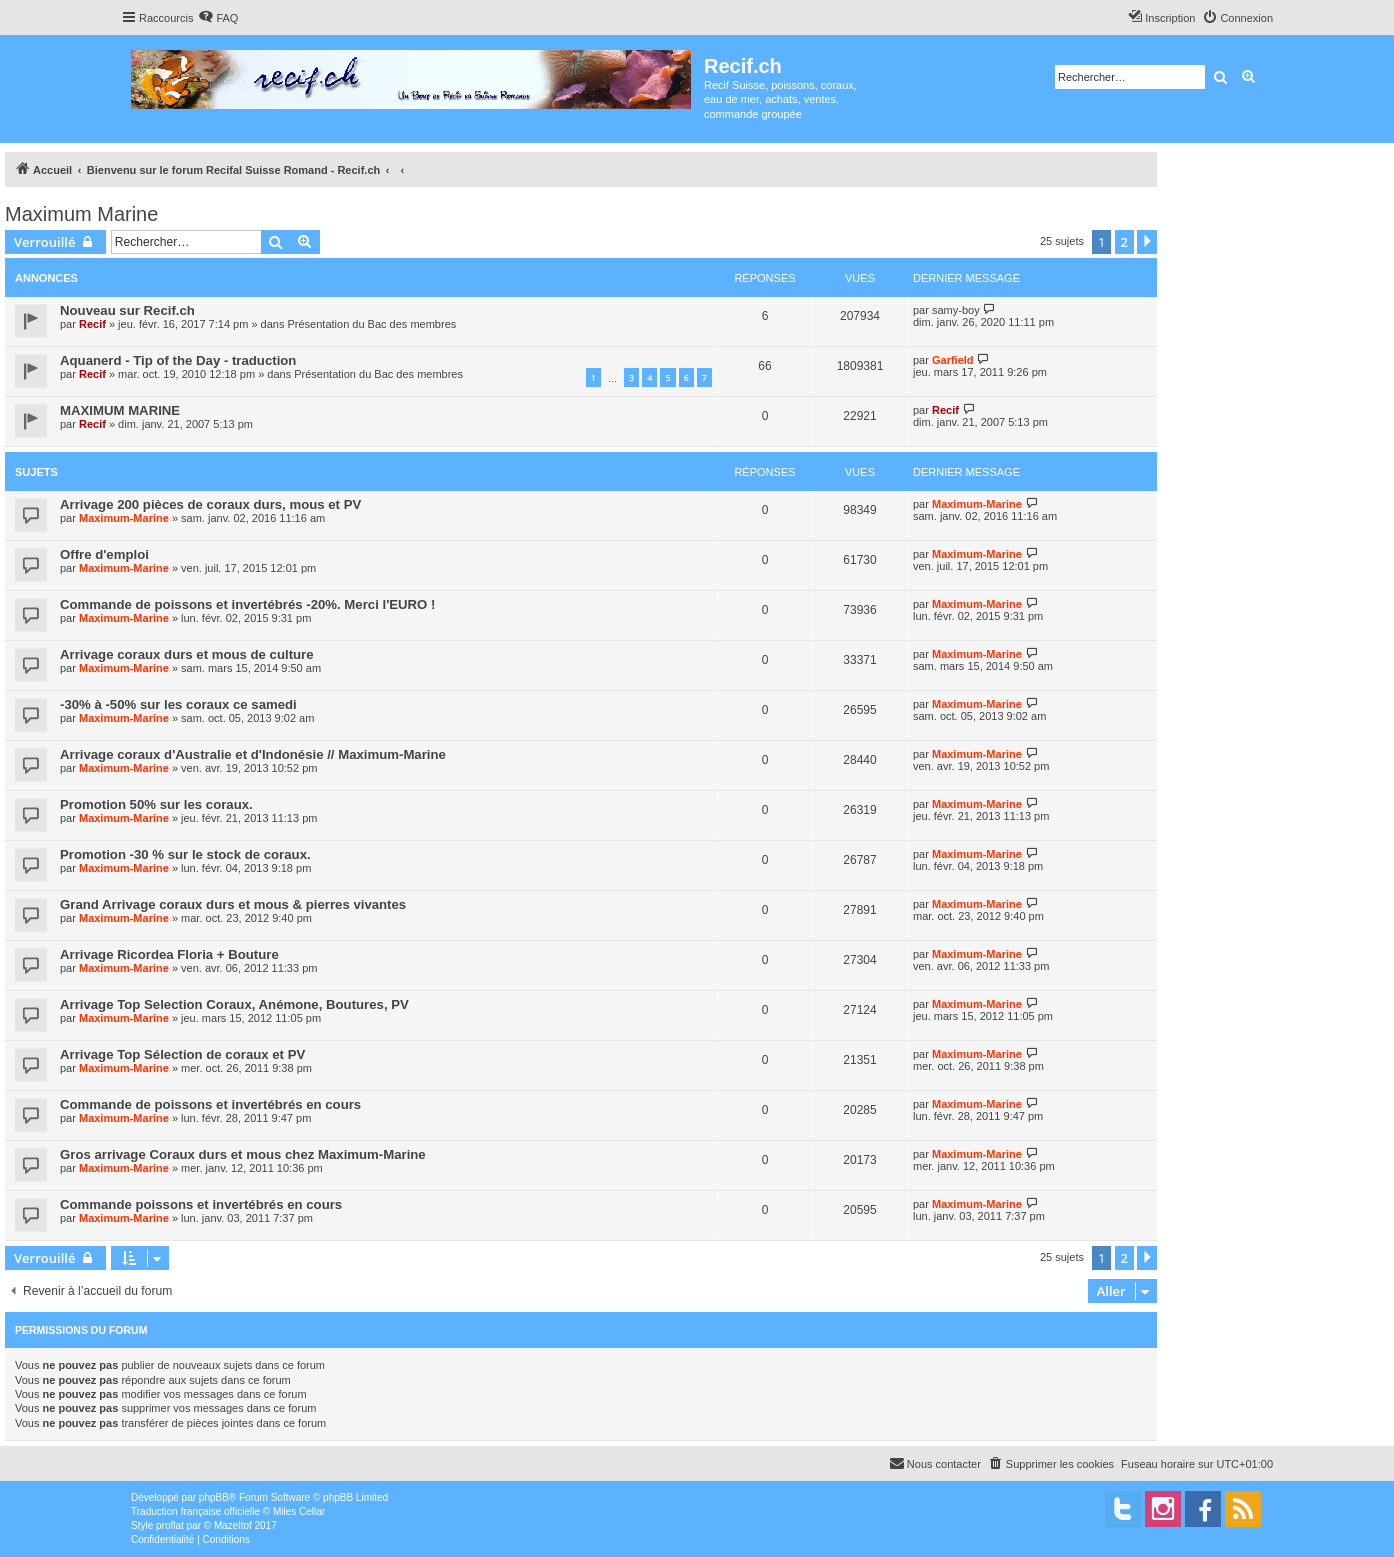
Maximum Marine (81, 214)
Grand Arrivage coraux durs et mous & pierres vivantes (233, 904)
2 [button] (1124, 242)
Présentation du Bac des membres (372, 324)
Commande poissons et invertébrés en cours (201, 1204)
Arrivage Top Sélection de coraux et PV (182, 1054)
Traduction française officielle (195, 1511)
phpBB (214, 1497)
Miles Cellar (299, 1511)
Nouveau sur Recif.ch (127, 310)
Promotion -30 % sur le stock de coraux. (185, 854)
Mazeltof (233, 1525)
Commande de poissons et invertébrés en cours (210, 1104)
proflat (170, 1525)
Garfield (953, 360)
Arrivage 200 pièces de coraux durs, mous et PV (210, 504)
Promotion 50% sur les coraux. (156, 804)
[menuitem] (218, 18)
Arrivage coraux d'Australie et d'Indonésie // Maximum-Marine (253, 754)
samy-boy (956, 310)
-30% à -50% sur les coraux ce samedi (178, 704)
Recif (92, 324)
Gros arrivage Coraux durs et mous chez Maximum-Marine (243, 1154)
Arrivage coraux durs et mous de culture (187, 654)
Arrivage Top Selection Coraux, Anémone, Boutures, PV (234, 1004)
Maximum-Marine (124, 518)
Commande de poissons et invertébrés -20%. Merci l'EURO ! (247, 604)
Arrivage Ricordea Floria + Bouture (169, 954)
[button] (1147, 242)
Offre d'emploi (104, 554)
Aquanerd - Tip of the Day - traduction (178, 360)
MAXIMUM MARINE (120, 410)
